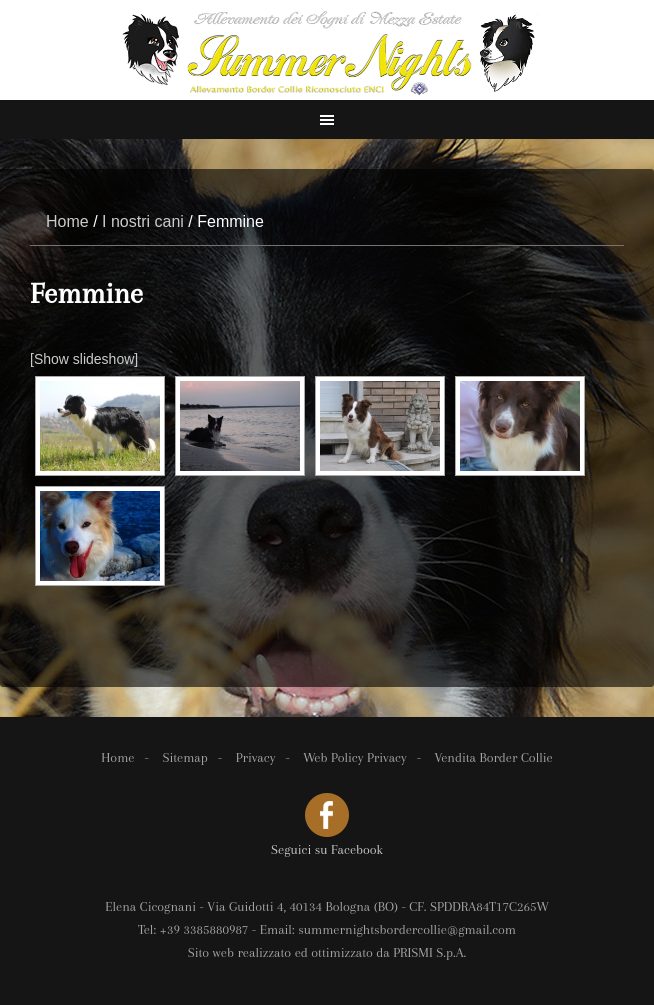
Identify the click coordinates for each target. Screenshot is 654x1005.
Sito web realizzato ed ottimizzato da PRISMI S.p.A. (327, 952)
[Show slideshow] (84, 359)
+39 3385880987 (204, 929)
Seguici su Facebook (327, 849)
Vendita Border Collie (494, 757)
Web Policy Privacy (354, 757)
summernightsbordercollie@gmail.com (407, 929)
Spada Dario (327, 50)
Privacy (256, 757)
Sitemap (184, 757)
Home (117, 757)
